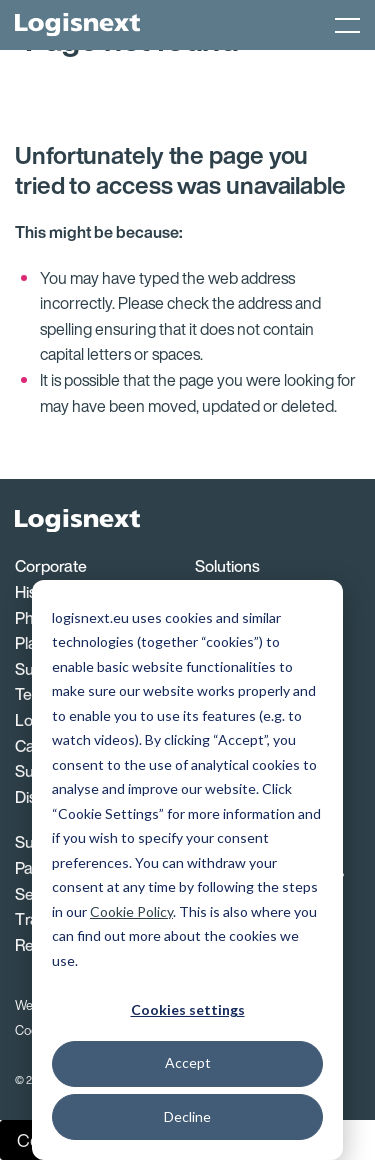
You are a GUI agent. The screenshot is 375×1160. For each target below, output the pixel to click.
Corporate (51, 566)
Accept (188, 1062)
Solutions (227, 566)
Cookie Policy (131, 911)
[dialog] (187, 870)
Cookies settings (188, 1009)
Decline (187, 1116)
